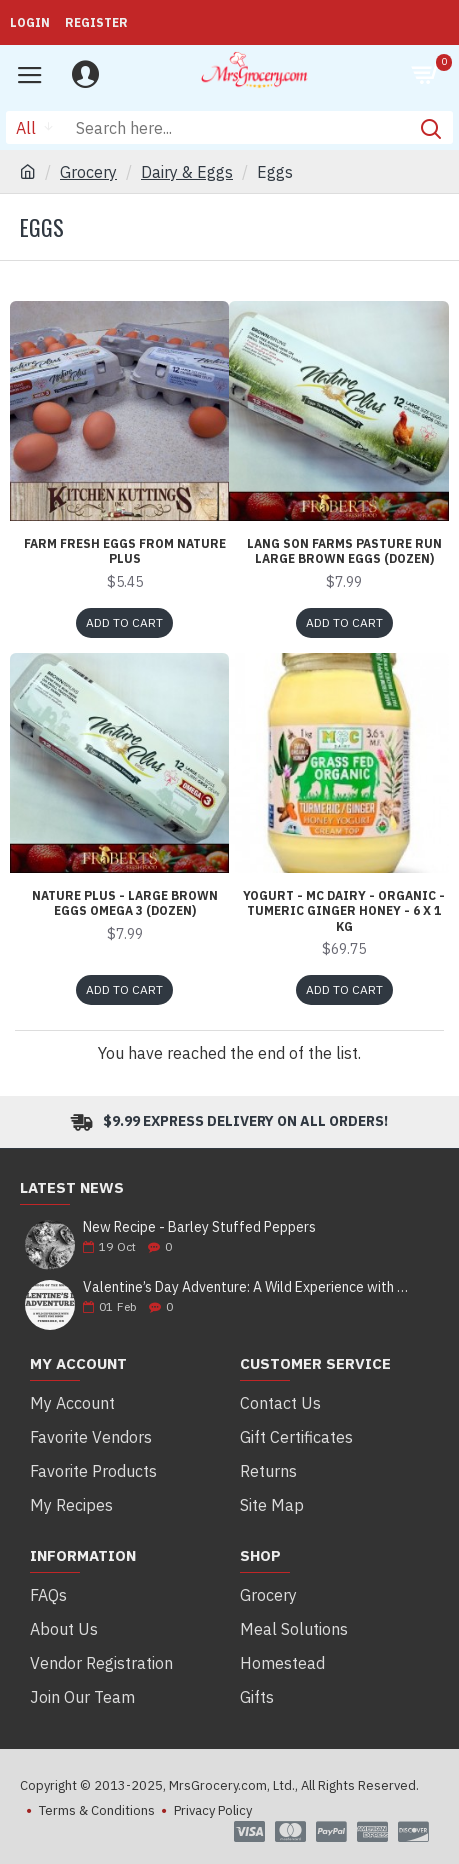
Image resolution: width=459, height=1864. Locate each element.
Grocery (88, 172)
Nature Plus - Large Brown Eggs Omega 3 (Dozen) (125, 903)
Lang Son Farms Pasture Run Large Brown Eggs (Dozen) (344, 551)
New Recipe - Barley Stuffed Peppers (199, 1227)
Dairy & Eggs (187, 172)
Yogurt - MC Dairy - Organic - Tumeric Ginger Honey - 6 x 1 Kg (344, 911)
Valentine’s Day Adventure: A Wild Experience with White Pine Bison (249, 1287)
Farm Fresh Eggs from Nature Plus (125, 551)
